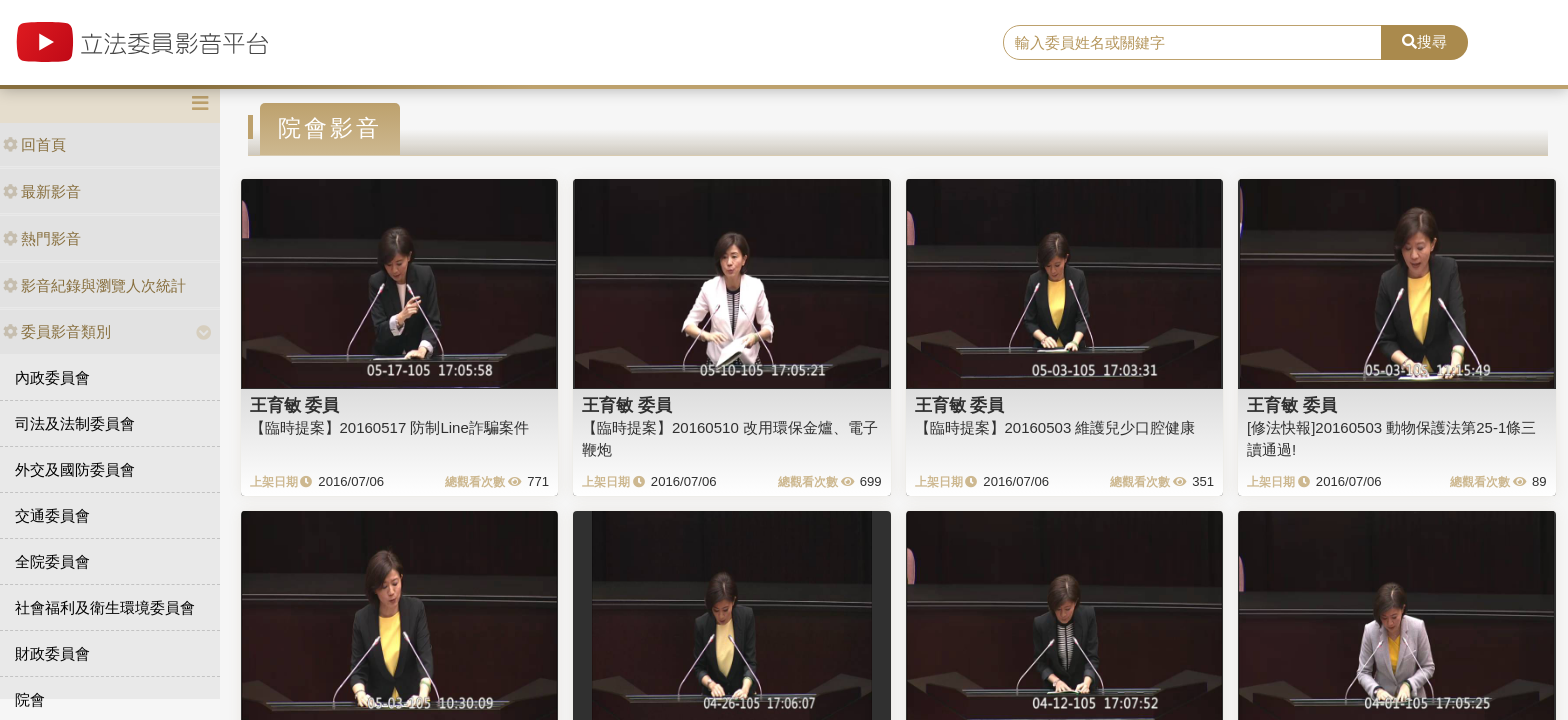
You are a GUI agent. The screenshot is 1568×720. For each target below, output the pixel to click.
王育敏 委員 (295, 405)
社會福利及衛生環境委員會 (105, 607)
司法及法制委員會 (75, 423)
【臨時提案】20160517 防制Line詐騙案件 (389, 427)
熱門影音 (42, 238)
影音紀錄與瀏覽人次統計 (94, 285)
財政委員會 (52, 653)
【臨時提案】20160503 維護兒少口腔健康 (1055, 427)
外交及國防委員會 (75, 469)
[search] (1193, 43)
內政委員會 (52, 377)
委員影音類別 (57, 331)
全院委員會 (52, 561)
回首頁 (34, 144)
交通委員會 (52, 515)
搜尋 (1424, 41)
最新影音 (42, 191)
